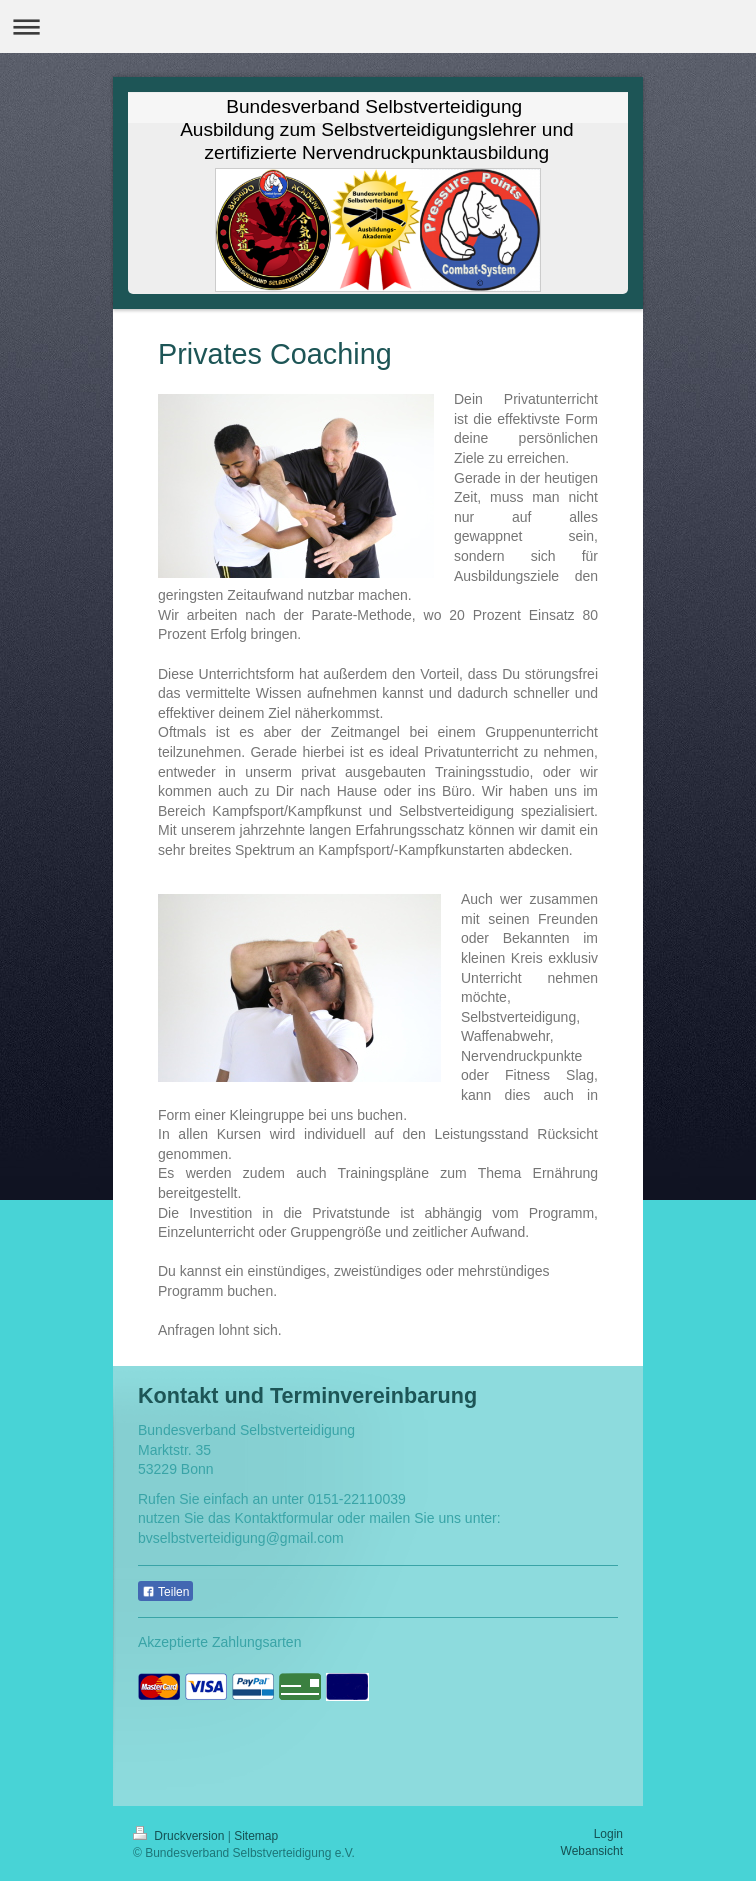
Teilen (165, 1592)
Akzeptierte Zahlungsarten (219, 1642)
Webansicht (592, 1851)
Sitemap (256, 1836)
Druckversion (180, 1836)
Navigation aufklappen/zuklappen (378, 26)
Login (608, 1834)
